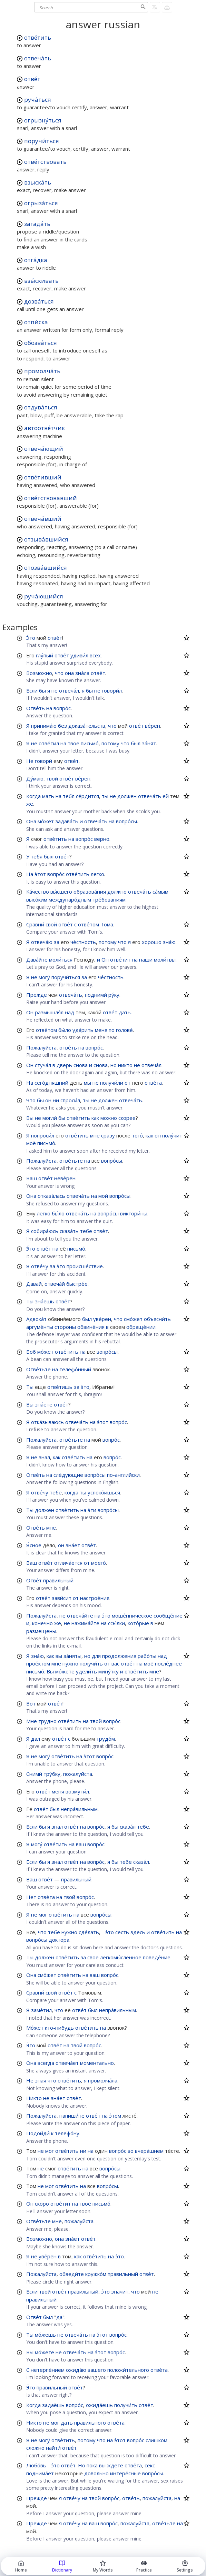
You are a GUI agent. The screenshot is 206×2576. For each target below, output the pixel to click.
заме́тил (41, 2010)
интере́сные (125, 2473)
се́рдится (87, 796)
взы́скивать (41, 281)
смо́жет (133, 1318)
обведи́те (71, 2273)
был (135, 743)
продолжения (119, 1655)
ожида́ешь (99, 2404)
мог (43, 1914)
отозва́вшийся (45, 567)
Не (29, 760)
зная (40, 2080)
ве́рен (152, 725)
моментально (97, 2062)
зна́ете (43, 1404)
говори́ (43, 760)
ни (56, 1100)
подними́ (96, 994)
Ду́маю (34, 778)
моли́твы (165, 959)
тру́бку (51, 1773)
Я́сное (33, 1545)
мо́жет (46, 821)
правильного (90, 2422)
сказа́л (128, 1826)
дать (125, 1012)
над (69, 1012)
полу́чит (172, 1135)
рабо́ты (147, 1655)
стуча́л (43, 1065)
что (59, 672)
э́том (115, 2115)
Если (32, 690)
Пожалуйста (41, 1047)
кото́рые (138, 1623)
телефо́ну (67, 2133)
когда (71, 1492)
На (29, 874)
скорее (127, 1117)
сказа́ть (69, 1230)
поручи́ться (41, 141)
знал (44, 1457)
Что (31, 1100)
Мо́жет (34, 2027)
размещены (41, 1631)
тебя (69, 796)
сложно (35, 2447)
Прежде (36, 994)
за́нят (149, 743)
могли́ (49, 1117)
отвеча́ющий (43, 448)
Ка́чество (37, 891)
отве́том (88, 924)
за (56, 941)
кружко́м (95, 2273)
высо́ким (36, 899)
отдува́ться (40, 407)
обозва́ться (40, 343)
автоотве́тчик (44, 428)
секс (150, 2465)
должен (127, 796)
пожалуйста (77, 1773)
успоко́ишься (104, 1492)
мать (48, 796)
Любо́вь (36, 2465)
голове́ (124, 1029)
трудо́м (105, 1738)
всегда (46, 2062)
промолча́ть (42, 371)
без (62, 725)
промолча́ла (102, 2080)
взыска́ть (37, 182)
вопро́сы (126, 821)
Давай (34, 1283)
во (131, 2150)
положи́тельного (128, 2369)
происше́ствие (85, 1266)
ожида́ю (76, 2369)
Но (81, 2465)
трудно (47, 1721)
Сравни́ (35, 924)
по (112, 1029)
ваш (81, 1844)
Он (105, 959)
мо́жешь (45, 2334)
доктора (59, 1939)
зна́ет (73, 1545)
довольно (96, 2473)
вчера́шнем (149, 2150)
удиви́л (79, 655)
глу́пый (44, 655)
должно (117, 891)
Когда (33, 796)
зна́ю (169, 941)
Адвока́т (36, 1318)
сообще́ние (168, 1615)
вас (115, 1663)
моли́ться (60, 959)
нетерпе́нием (48, 2369)
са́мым (160, 891)
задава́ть (66, 821)
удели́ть (86, 1671)
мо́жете (65, 1671)
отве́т (32, 79)
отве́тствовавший (50, 498)
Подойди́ (38, 2133)
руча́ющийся (43, 596)
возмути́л (77, 1791)
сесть (122, 1932)
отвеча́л (69, 690)
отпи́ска (36, 322)
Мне (31, 1721)
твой (52, 778)
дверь (64, 1065)
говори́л (112, 690)
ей (166, 796)
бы (42, 690)
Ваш (31, 1178)
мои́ (103, 1195)
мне (95, 1135)
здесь (137, 1932)
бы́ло (64, 1029)
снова (80, 1065)
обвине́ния (91, 1326)
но (113, 1065)
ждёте (115, 2465)
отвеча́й (55, 1283)
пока (92, 2465)
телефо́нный (75, 1369)
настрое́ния (94, 1597)
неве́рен (65, 1178)
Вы (29, 1117)
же (29, 803)
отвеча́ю (41, 941)
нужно (70, 1663)
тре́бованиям (109, 899)
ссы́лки (116, 1623)
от (127, 1082)
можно (108, 1117)
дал (35, 1738)
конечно (42, 1623)
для (96, 1655)
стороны (65, 1326)
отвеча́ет (67, 2062)
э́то (61, 1266)
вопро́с (62, 708)
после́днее (168, 1663)
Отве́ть (35, 708)
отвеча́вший (42, 519)
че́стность (83, 941)
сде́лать (89, 1932)
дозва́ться (39, 301)
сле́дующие (68, 1474)
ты (105, 796)
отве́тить (37, 37)
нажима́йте (85, 1623)
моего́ (98, 1562)
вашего (97, 2369)
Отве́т (34, 1580)
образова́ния (89, 891)
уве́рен (102, 1318)
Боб (31, 1351)
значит (119, 2291)
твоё (73, 743)
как (95, 1117)
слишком (156, 2440)
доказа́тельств (86, 725)
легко (97, 874)
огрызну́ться (42, 120)
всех (95, 655)
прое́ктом (38, 1663)
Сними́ (34, 1773)
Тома (106, 924)
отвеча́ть (37, 58)
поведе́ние (156, 1957)
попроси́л (42, 1135)
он (48, 1100)
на (49, 708)
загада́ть (37, 224)
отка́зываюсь (47, 1422)
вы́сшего (61, 891)
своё (93, 1957)
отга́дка (35, 260)
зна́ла (82, 672)
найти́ (53, 2447)
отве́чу (39, 1266)
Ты (29, 1301)
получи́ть (91, 1663)
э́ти (92, 1509)
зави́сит (61, 1597)
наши (146, 959)
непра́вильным (79, 1809)
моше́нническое (132, 1615)
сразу (108, 1135)
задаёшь (53, 2404)
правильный (58, 1580)
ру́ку (113, 994)
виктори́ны (133, 1213)
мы (87, 1082)
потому (110, 743)
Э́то (30, 637)
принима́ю (44, 725)
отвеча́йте (80, 1615)
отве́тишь (59, 1386)
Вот (31, 1703)
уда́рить (83, 1029)
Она (31, 821)
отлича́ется (68, 1562)
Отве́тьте (38, 1369)
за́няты (72, 1655)
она (69, 672)
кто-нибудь (59, 2027)
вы (59, 1655)
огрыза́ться (41, 203)
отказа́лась (51, 1195)
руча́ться (37, 99)
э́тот (40, 874)
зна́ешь (44, 1301)
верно (101, 838)
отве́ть (68, 1047)
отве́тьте (71, 1160)
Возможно (39, 672)
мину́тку (108, 1671)
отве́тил (49, 743)
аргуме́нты (39, 1326)
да (59, 2317)
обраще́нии (141, 1326)
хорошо (151, 941)
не (54, 690)
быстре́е (77, 1283)
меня (101, 1029)
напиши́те (72, 2115)
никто (125, 1065)
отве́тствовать (45, 162)
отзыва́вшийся (46, 539)
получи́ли (111, 1082)
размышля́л (49, 1012)
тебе (86, 1230)
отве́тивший (42, 477)
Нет (31, 1896)
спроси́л (70, 1100)
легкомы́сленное (120, 1957)
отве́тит (120, 959)
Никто (34, 2098)
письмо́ (90, 743)
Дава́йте (37, 959)
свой (51, 924)
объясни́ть (157, 1318)
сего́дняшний (51, 1082)
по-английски (123, 1474)
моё (31, 1143)
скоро (42, 2203)
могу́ (44, 977)
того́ (137, 1135)
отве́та (153, 1082)
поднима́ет (40, 2473)
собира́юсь (44, 1230)
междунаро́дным (70, 899)
